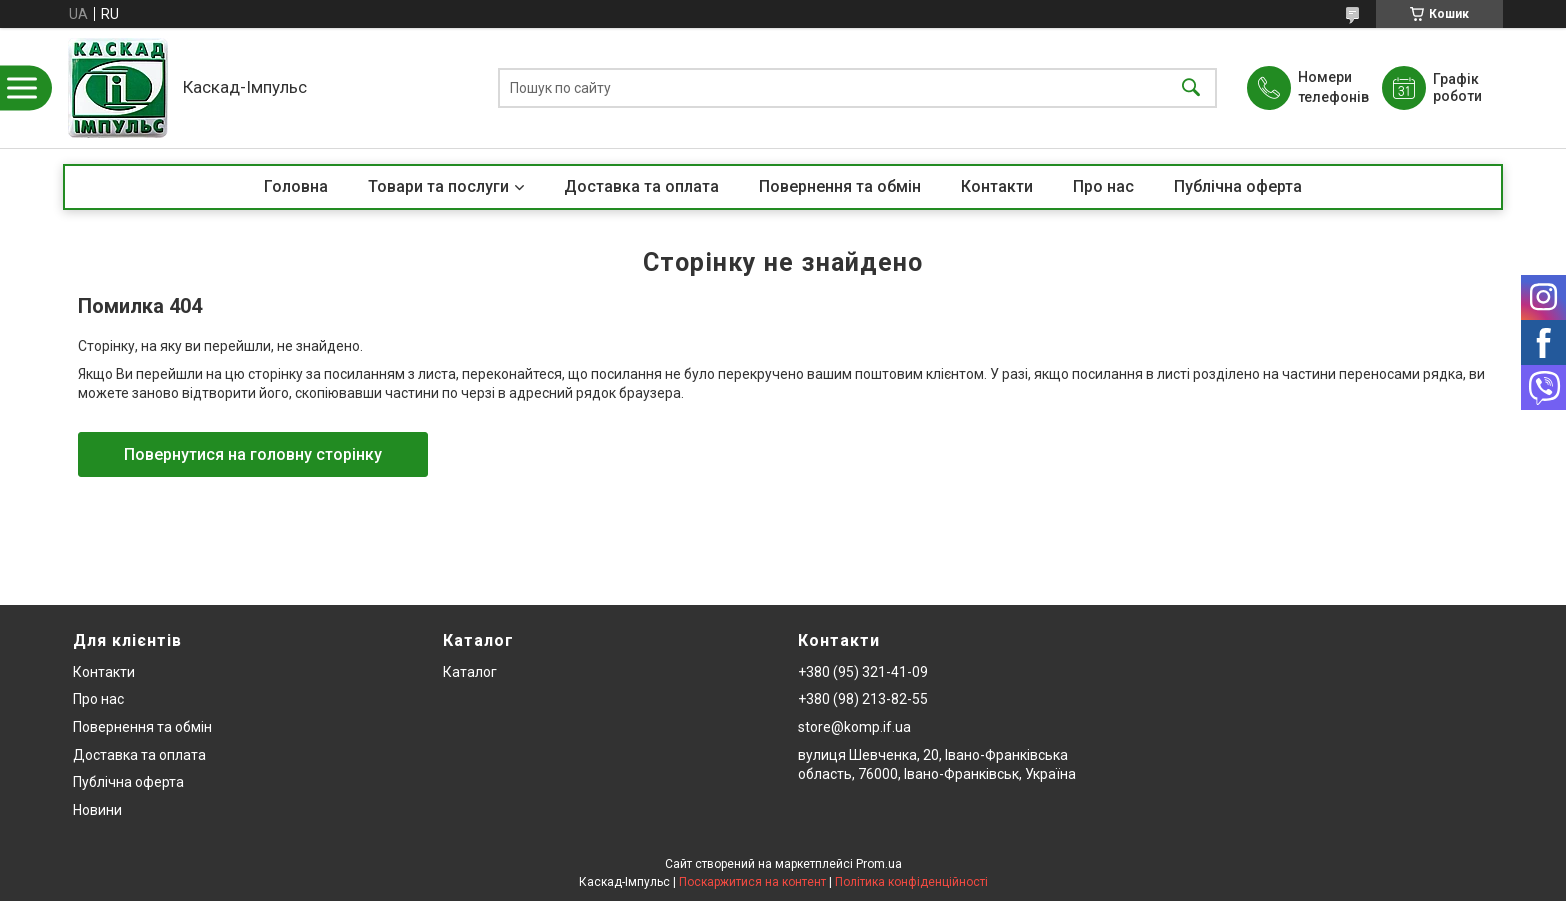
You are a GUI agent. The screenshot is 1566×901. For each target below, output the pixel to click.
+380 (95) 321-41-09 (863, 672)
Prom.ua (879, 864)
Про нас (1103, 186)
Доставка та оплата (641, 186)
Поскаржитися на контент (752, 882)
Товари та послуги (438, 186)
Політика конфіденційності (911, 882)
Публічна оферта (1238, 186)
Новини (97, 810)
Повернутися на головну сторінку (253, 454)
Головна (296, 186)
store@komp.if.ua (854, 727)
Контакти (997, 186)
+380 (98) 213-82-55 (863, 699)
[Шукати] (1191, 88)
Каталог (470, 672)
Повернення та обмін (840, 186)
